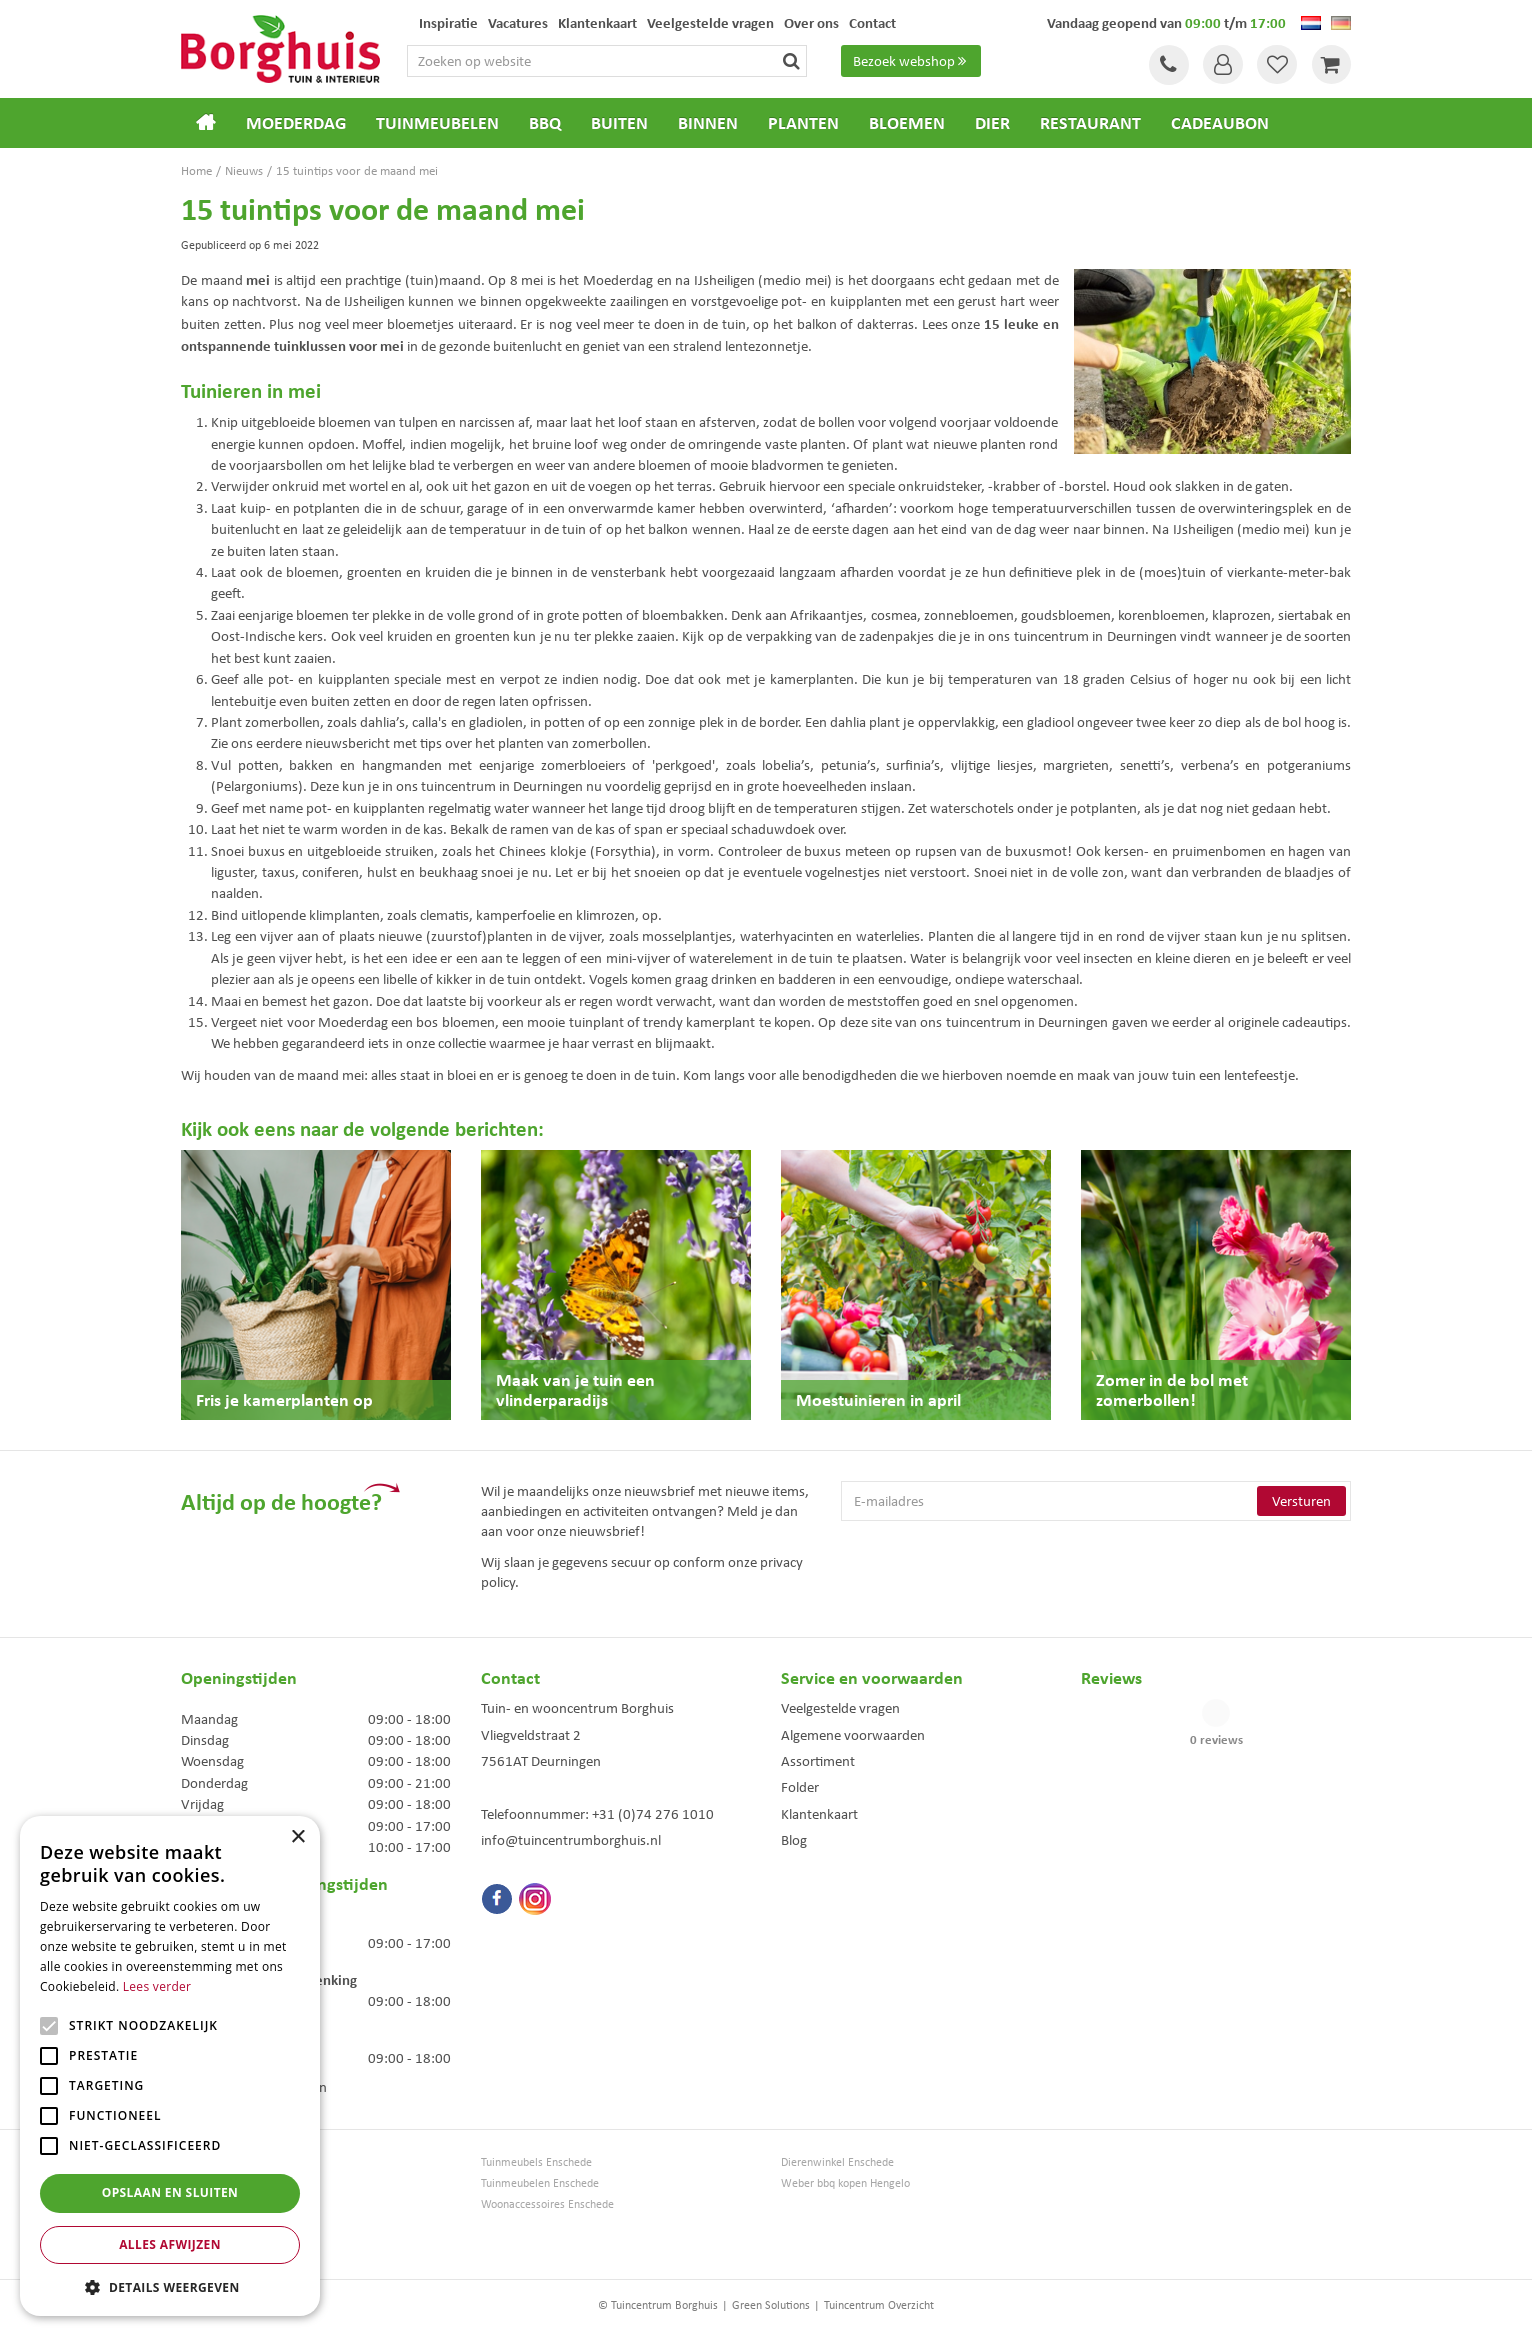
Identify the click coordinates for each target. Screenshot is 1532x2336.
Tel (1166, 65)
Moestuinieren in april (878, 1399)
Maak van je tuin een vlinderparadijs (575, 1389)
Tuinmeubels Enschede (536, 2162)
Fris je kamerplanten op (284, 1399)
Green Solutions (771, 2305)
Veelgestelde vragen (840, 1708)
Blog (794, 1840)
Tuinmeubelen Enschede (540, 2183)
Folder (800, 1787)
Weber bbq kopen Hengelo (845, 2183)
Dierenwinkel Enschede (837, 2162)
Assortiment (818, 1761)
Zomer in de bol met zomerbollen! (1172, 1389)
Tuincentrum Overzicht (879, 2305)
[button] (170, 2286)
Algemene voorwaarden (853, 1735)
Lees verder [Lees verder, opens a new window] (157, 1986)
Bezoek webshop (912, 61)
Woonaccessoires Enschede (547, 2204)
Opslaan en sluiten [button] (170, 2192)
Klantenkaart (819, 1814)
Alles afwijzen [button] (170, 2244)
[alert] (170, 2066)
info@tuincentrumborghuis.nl (571, 1840)
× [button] (297, 1837)
